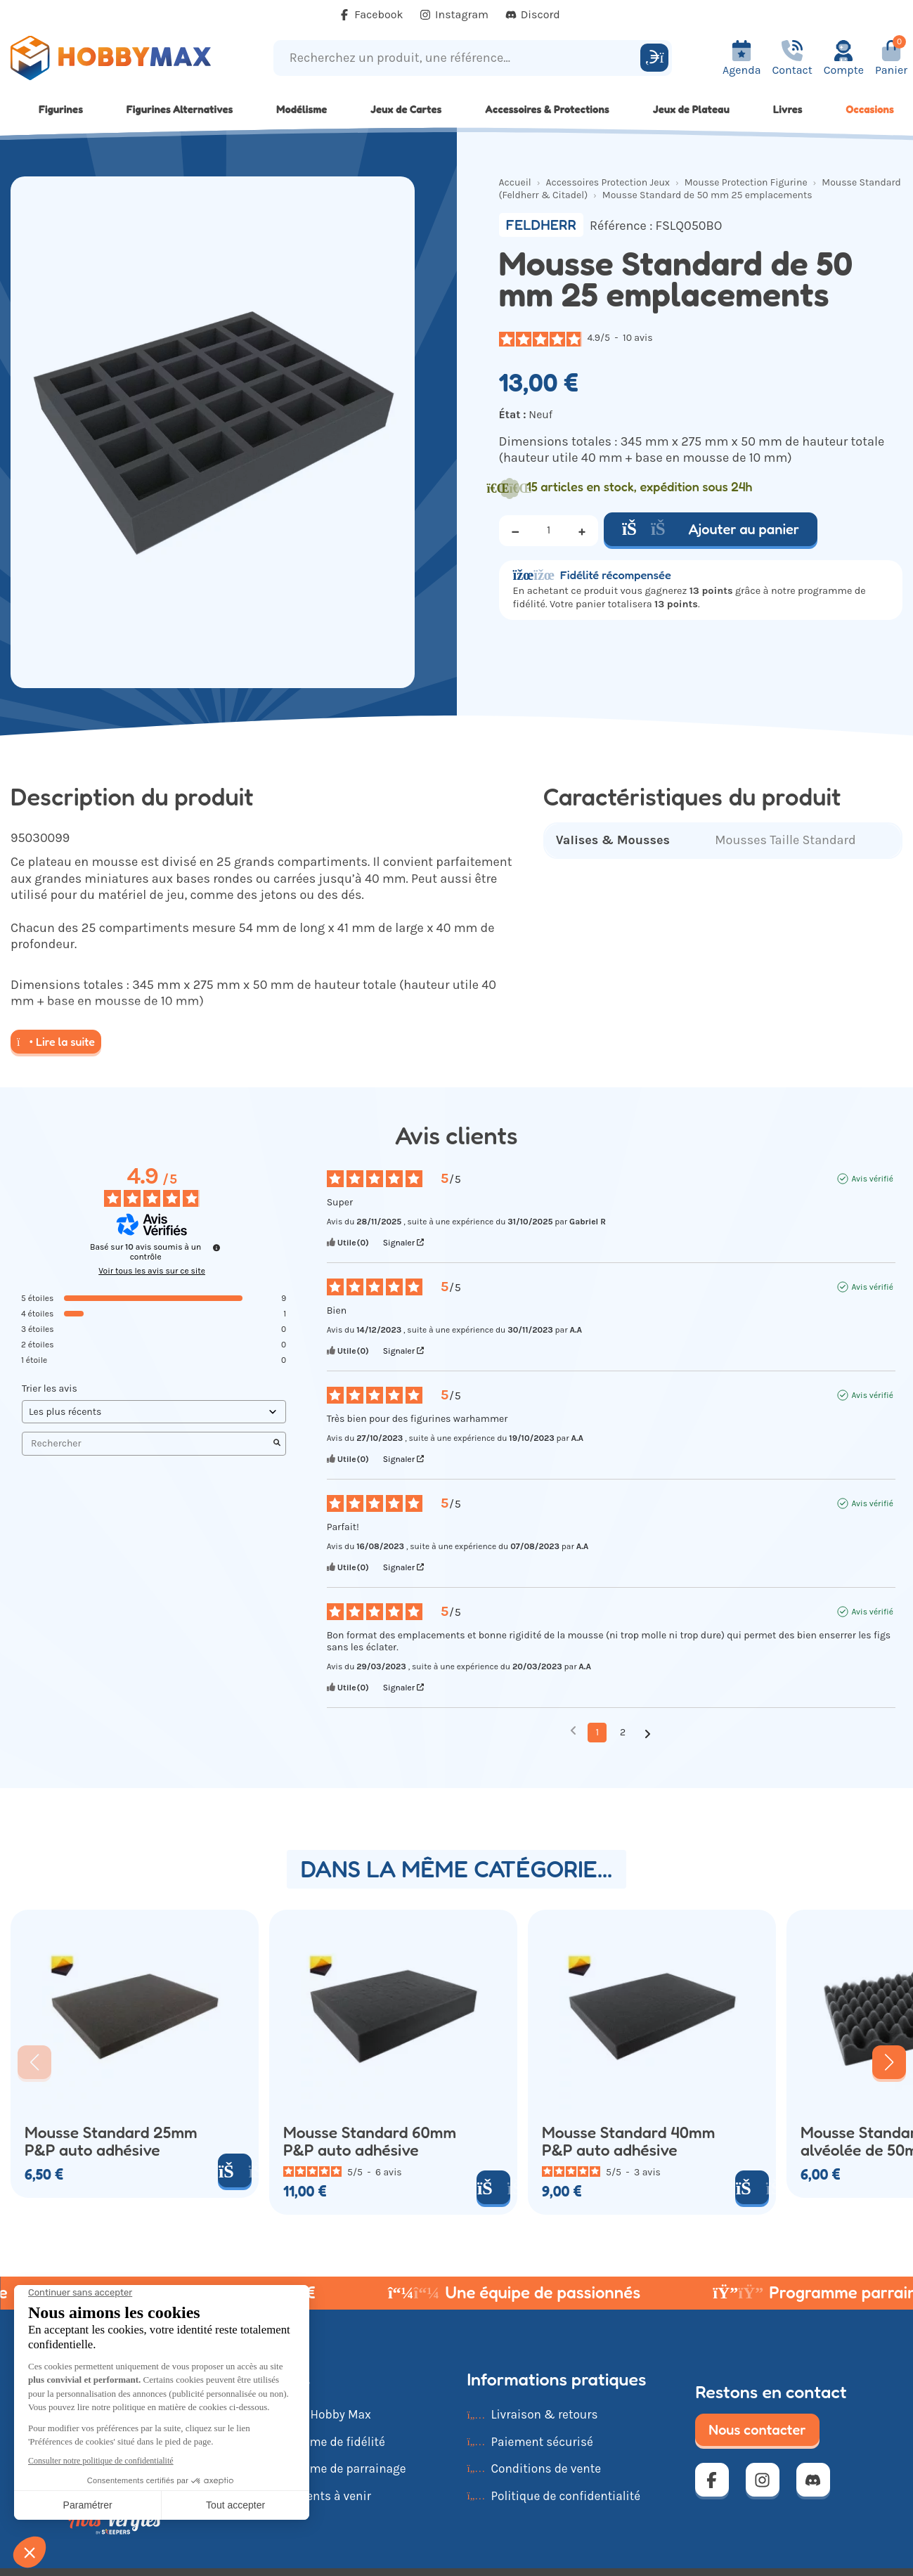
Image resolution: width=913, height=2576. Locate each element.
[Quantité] (548, 530)
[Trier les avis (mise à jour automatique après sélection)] (154, 1411)
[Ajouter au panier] (235, 2170)
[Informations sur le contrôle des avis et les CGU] (216, 1247)
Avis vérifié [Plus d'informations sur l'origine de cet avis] (872, 1179)
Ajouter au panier (710, 529)
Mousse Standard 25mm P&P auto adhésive (111, 2140)
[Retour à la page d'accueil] (114, 58)
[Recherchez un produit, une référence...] (459, 58)
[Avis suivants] (647, 1733)
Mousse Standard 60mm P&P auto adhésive (369, 2140)
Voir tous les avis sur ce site (151, 1271)
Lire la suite (56, 1042)
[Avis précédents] (573, 1731)
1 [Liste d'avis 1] (597, 1732)
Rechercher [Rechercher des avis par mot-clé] (146, 1443)
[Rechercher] (654, 58)
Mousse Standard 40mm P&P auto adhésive (628, 2140)
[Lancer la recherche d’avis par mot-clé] (277, 1444)
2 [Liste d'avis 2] (623, 1732)
